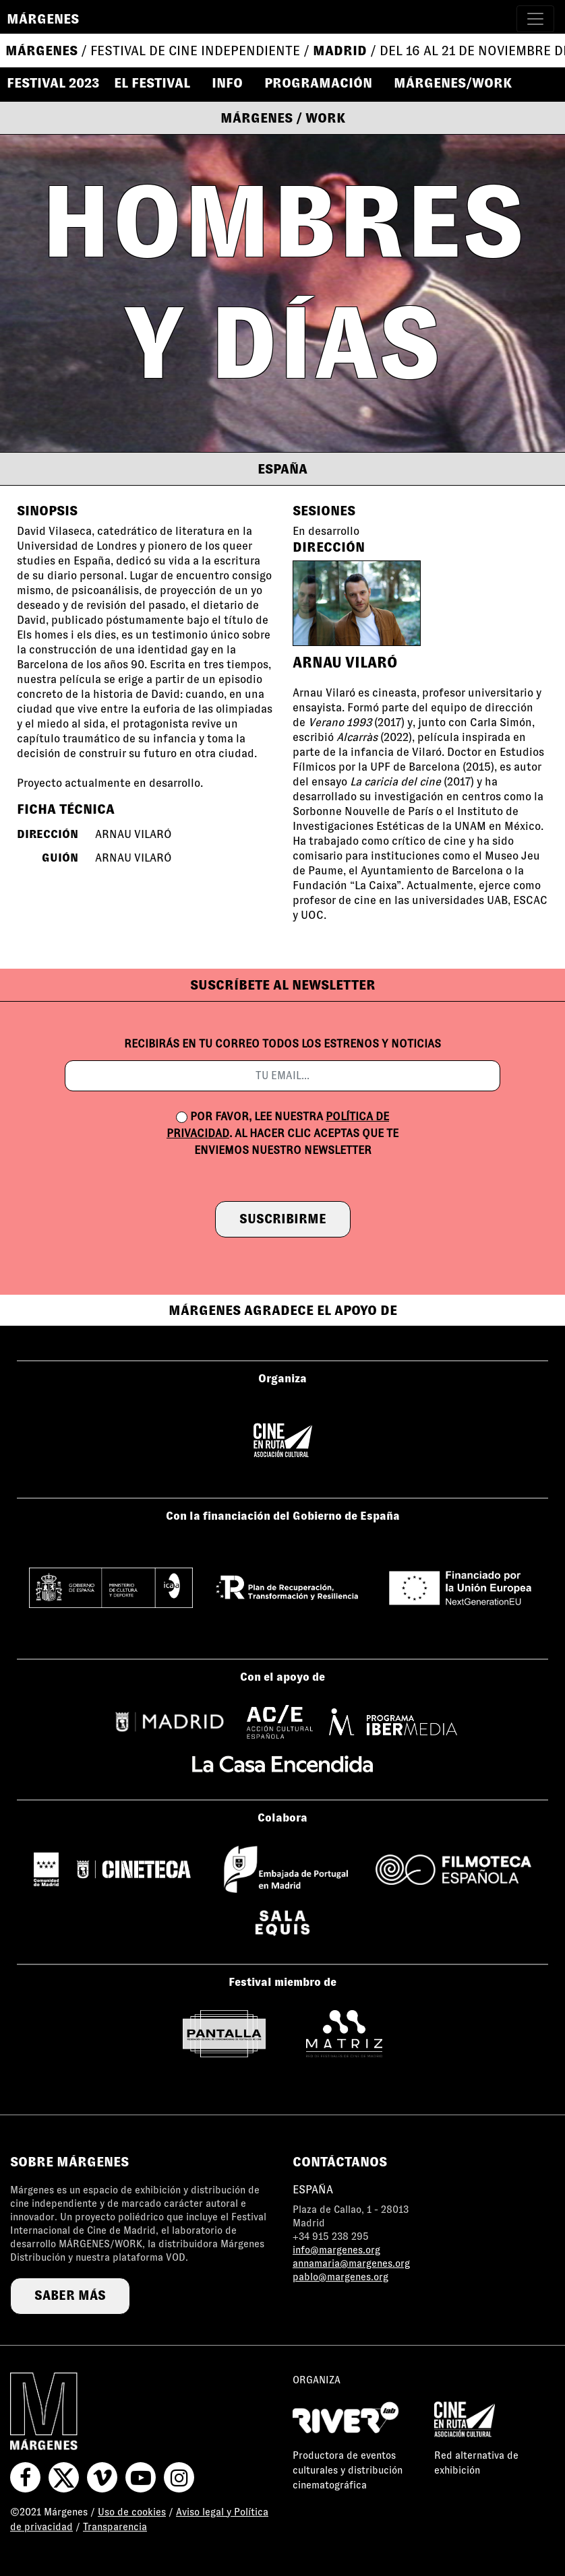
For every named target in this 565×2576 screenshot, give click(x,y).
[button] (158, 82)
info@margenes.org (336, 2250)
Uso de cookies (132, 2512)
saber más (70, 2295)
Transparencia (115, 2526)
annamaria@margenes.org (351, 2263)
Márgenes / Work (282, 117)
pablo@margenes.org (340, 2277)
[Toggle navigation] (535, 18)
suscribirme (282, 1219)
